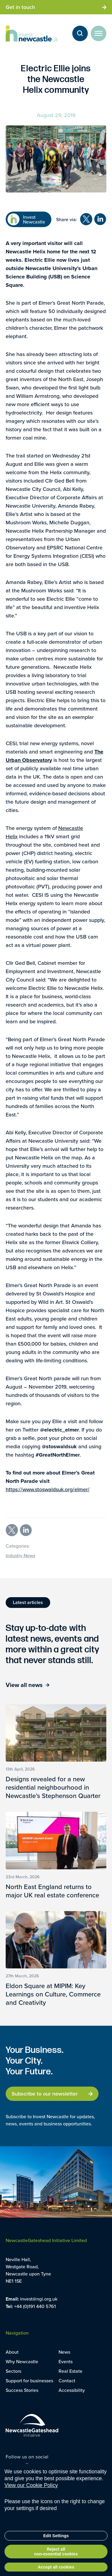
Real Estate (70, 2371)
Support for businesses (29, 2380)
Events (66, 2361)
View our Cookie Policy (31, 2500)
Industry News (20, 1555)
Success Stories (22, 2390)
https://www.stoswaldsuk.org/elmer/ (48, 1489)
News (64, 2352)
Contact (67, 2380)
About (12, 2352)
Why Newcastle (22, 2361)
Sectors (13, 2371)
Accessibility (72, 2390)
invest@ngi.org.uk (38, 2298)
